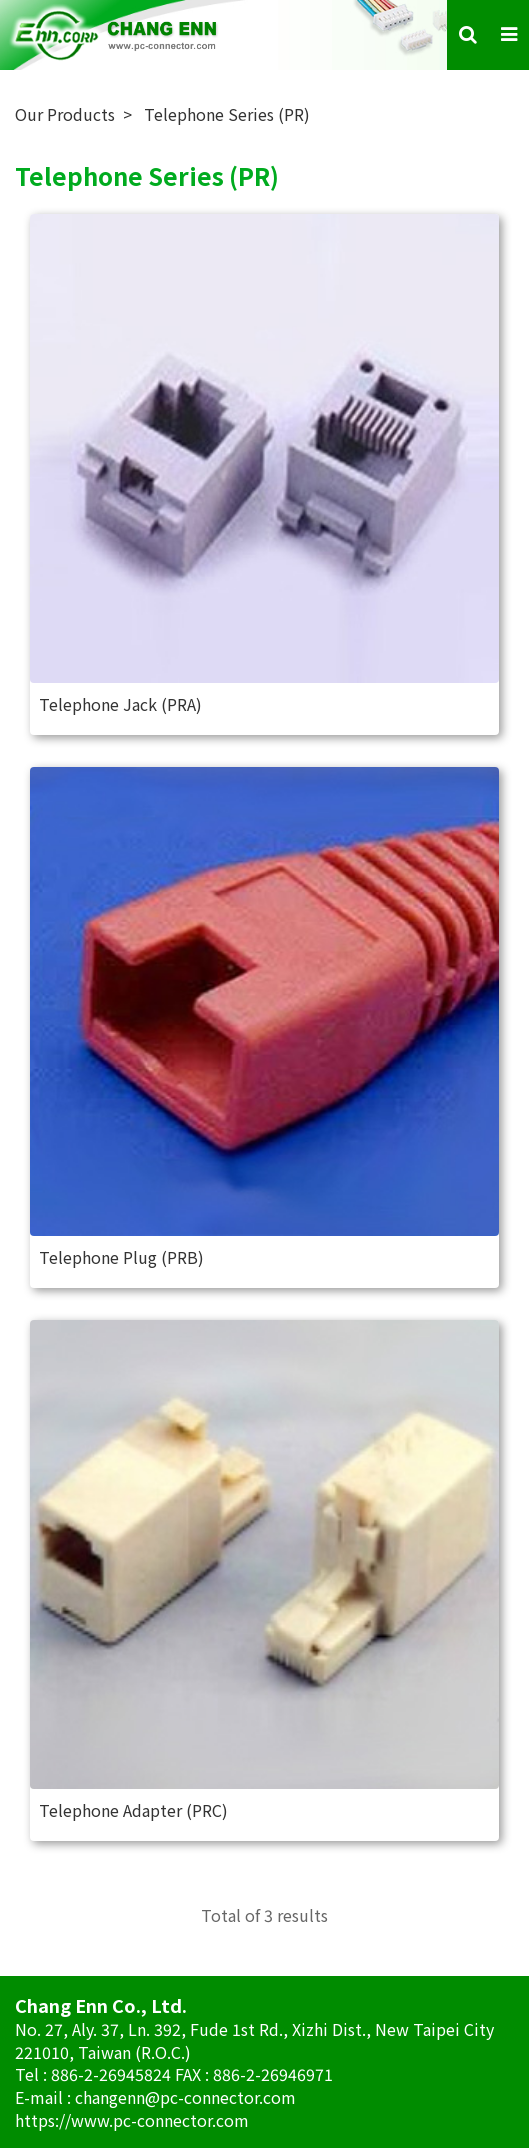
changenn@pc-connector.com (185, 2097)
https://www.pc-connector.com (132, 2120)
